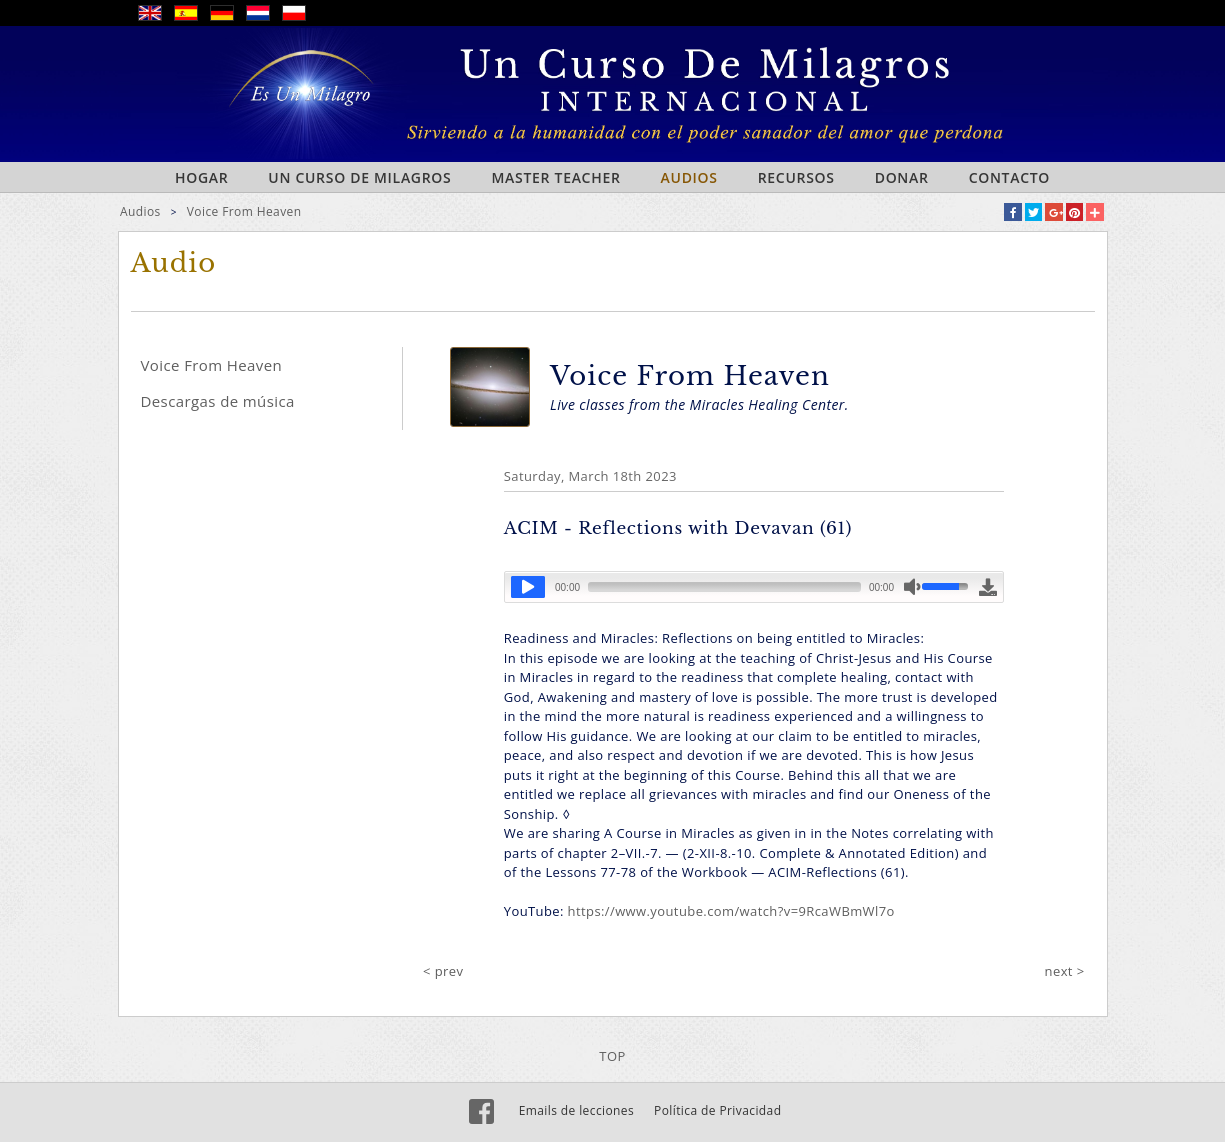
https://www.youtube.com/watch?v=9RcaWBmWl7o (731, 911)
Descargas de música (218, 401)
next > (1065, 971)
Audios (689, 177)
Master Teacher (555, 177)
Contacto (1009, 177)
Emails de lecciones (576, 1110)
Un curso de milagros (359, 177)
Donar (902, 177)
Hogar (201, 177)
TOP (612, 1056)
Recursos (796, 177)
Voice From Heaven (244, 211)
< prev (443, 971)
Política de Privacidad (717, 1110)
